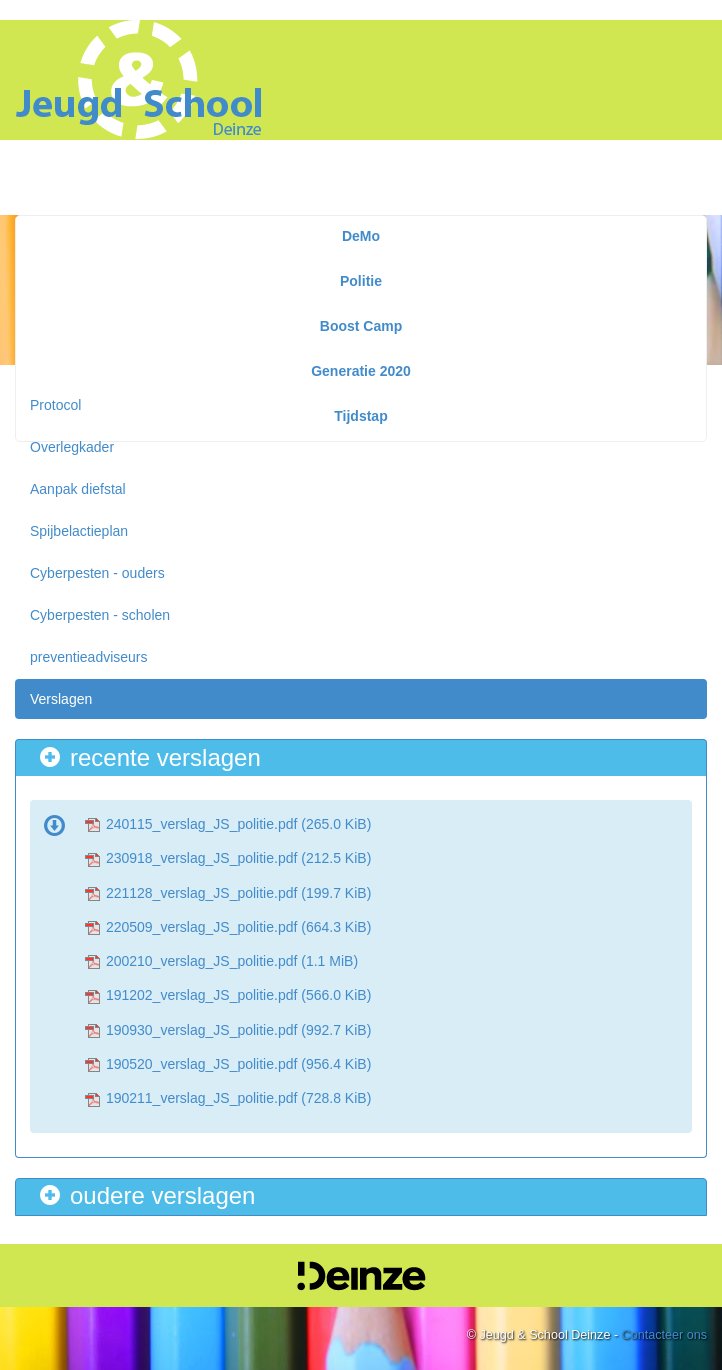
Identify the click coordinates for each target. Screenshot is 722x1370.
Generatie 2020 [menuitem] (361, 371)
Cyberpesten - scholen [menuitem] (100, 615)
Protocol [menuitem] (55, 405)
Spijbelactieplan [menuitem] (79, 531)
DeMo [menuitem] (361, 236)
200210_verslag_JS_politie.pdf (232, 961)
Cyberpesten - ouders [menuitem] (97, 573)
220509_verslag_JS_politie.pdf (238, 927)
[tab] (361, 757)
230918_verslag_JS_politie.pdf (238, 858)
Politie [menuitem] (361, 281)
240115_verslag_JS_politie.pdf (238, 824)
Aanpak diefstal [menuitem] (78, 489)
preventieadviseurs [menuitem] (89, 657)
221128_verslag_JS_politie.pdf (238, 893)
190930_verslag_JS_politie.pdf (238, 1030)
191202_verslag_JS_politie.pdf (238, 995)
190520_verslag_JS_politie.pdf (238, 1064)
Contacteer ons (664, 1335)
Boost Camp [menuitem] (361, 326)
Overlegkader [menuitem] (72, 447)
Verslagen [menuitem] (61, 699)
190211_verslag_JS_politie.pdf (238, 1098)
